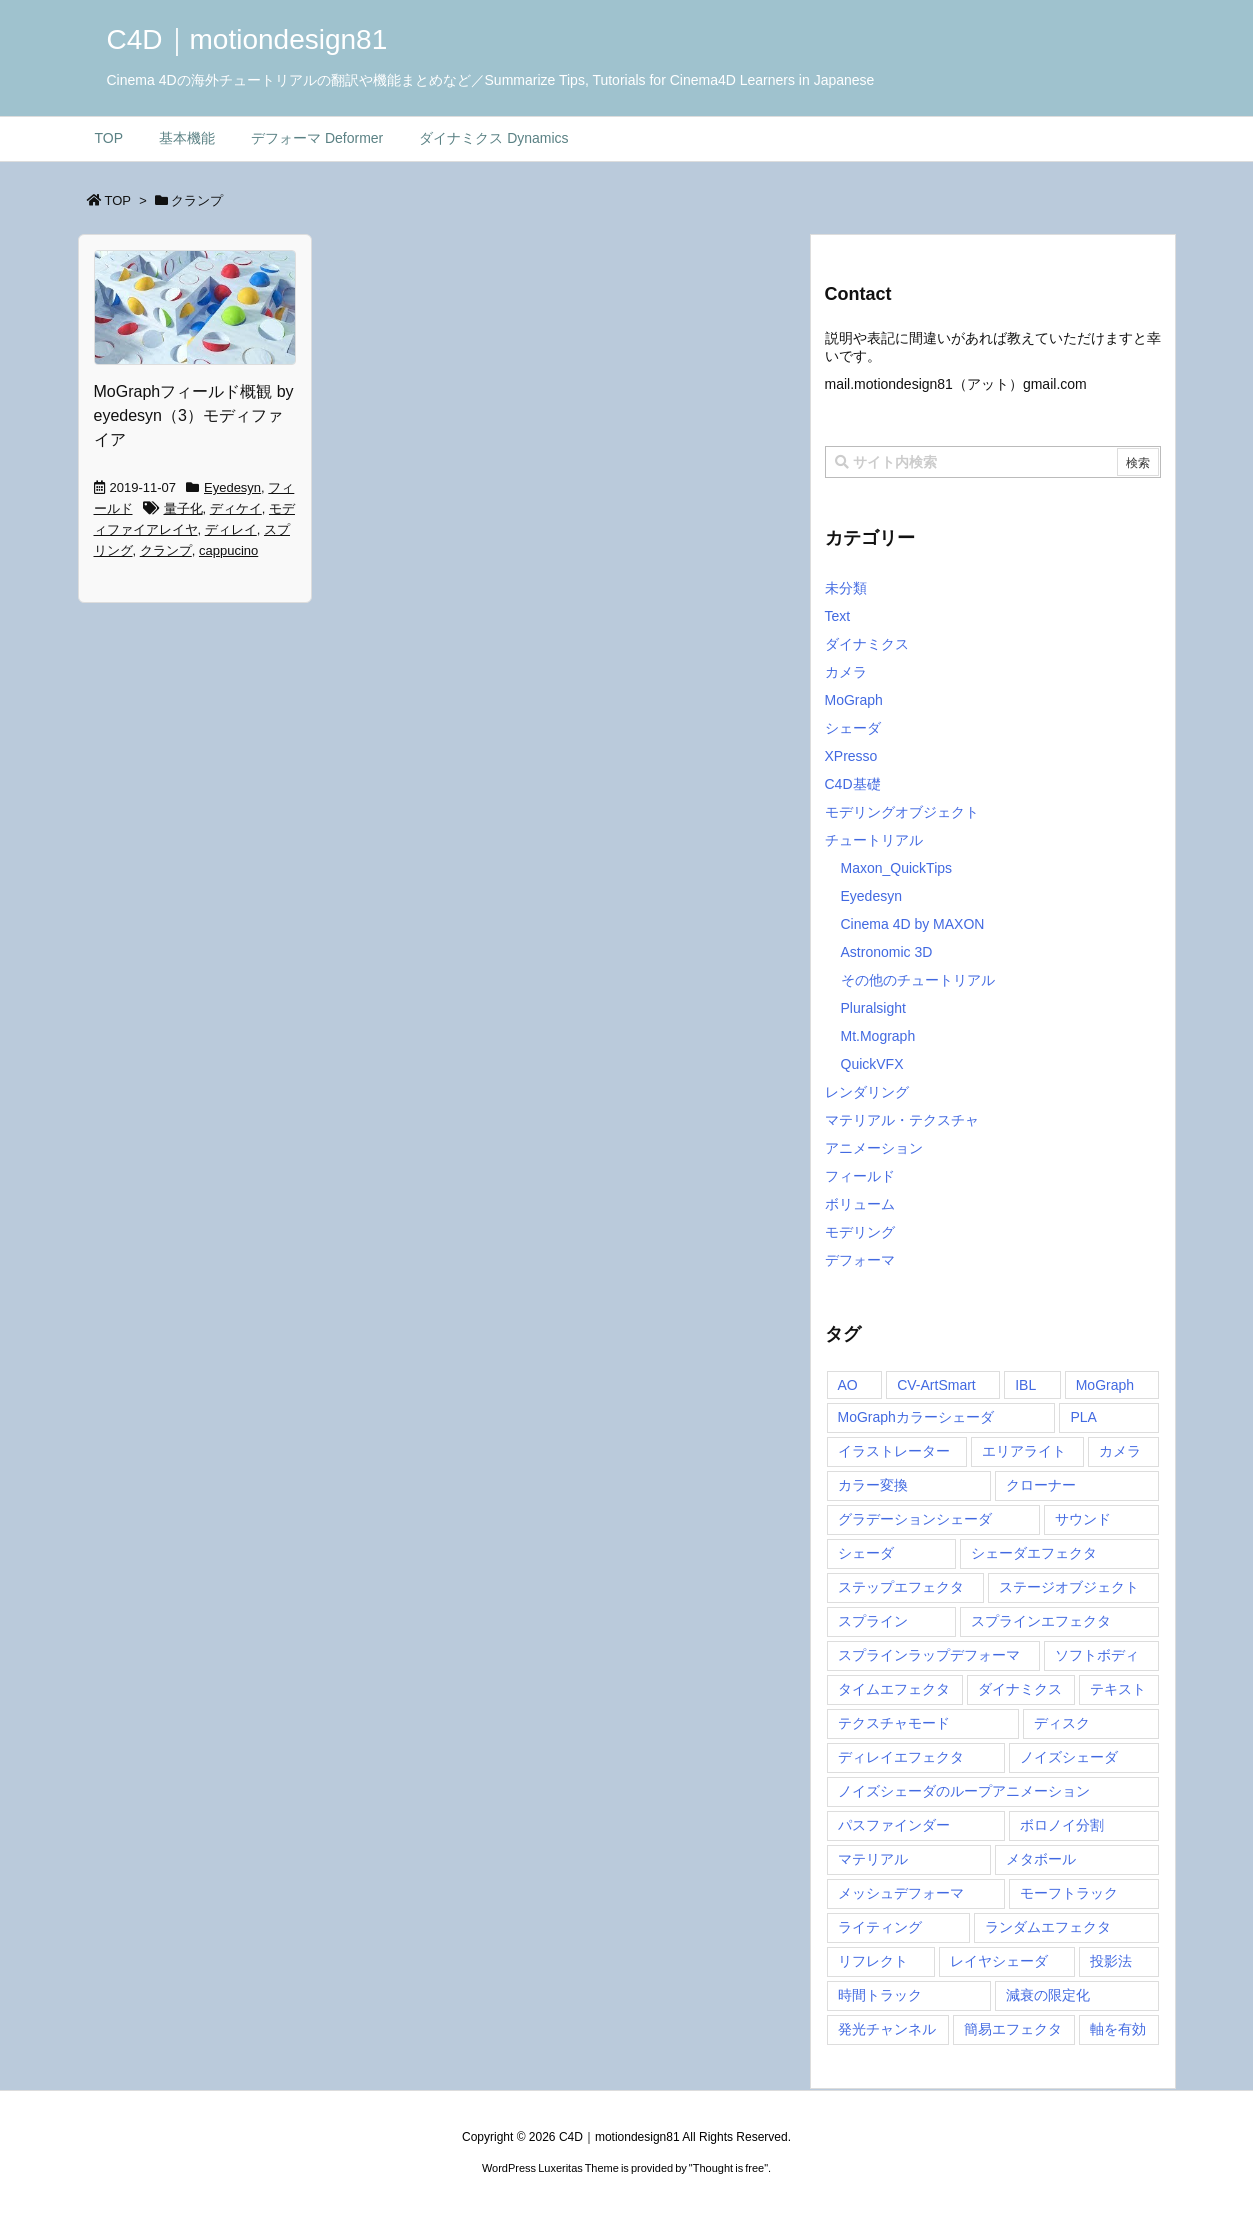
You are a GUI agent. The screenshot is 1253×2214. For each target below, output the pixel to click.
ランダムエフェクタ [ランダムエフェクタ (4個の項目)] (1048, 1927)
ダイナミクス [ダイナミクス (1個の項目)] (1020, 1689)
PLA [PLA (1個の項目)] (1083, 1417)
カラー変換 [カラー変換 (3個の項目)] (873, 1485)
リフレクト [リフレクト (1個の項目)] (873, 1961)
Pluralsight (873, 1008)
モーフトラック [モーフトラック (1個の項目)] (1069, 1893)
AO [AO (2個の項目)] (848, 1385)
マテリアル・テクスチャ (902, 1120)
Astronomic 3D (887, 952)
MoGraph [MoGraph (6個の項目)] (1105, 1385)
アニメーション (874, 1148)
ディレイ (231, 529)
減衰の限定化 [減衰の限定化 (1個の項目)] (1048, 1995)
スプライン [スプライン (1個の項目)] (873, 1621)
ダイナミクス (867, 644)
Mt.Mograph (878, 1036)
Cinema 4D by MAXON (913, 924)
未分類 (846, 588)
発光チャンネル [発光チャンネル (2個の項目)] (887, 2029)
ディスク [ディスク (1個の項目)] (1062, 1723)
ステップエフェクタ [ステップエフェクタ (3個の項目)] (901, 1587)
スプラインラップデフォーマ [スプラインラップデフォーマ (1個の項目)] (929, 1655)
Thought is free (728, 2168)
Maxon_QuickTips (897, 868)
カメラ (846, 672)
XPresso (851, 756)
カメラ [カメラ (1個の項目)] (1120, 1451)
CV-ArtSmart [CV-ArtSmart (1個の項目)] (936, 1385)
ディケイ (236, 508)
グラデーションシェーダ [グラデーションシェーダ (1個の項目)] (915, 1519)
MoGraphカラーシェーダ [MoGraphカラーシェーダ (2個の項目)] (916, 1417)
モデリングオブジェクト (902, 812)
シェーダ (853, 728)
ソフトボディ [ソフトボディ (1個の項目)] (1097, 1655)
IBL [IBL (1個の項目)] (1025, 1385)
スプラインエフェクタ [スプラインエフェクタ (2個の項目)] (1041, 1621)
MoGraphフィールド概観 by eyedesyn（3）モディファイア (194, 415)
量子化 (183, 508)
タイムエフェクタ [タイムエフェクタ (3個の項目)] (894, 1689)
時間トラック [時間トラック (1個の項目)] (880, 1995)
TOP (118, 200)
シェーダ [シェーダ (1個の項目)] (866, 1553)
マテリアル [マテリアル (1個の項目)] (873, 1859)
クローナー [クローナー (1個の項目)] (1041, 1485)
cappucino (228, 550)
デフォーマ (860, 1260)
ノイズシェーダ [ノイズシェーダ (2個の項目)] (1069, 1757)
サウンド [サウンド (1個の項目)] (1083, 1519)
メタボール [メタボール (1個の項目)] (1041, 1859)
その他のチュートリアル (918, 980)
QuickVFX (872, 1064)
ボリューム (860, 1204)
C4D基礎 (853, 784)
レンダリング (867, 1092)
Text (838, 616)
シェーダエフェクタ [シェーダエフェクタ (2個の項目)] (1034, 1553)
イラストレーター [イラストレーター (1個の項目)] (894, 1451)
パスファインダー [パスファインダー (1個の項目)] (894, 1825)
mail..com (956, 384)
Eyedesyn (232, 487)
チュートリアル (874, 840)
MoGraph (854, 700)
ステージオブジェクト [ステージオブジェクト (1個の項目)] (1069, 1587)
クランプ (166, 550)
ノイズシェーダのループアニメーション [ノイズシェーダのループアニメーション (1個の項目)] (964, 1791)
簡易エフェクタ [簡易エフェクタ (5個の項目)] (1013, 2029)
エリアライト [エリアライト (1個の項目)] (1024, 1451)
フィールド (860, 1176)
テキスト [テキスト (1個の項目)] (1118, 1689)
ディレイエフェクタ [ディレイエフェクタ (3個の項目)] (901, 1757)
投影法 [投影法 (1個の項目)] (1111, 1961)
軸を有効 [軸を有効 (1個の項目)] (1118, 2029)
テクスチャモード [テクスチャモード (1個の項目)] (894, 1723)
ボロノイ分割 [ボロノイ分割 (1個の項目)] (1062, 1825)
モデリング (860, 1232)
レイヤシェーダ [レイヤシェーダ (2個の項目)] (999, 1961)
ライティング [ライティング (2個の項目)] (880, 1927)
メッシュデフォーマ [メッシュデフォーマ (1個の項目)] (901, 1893)
